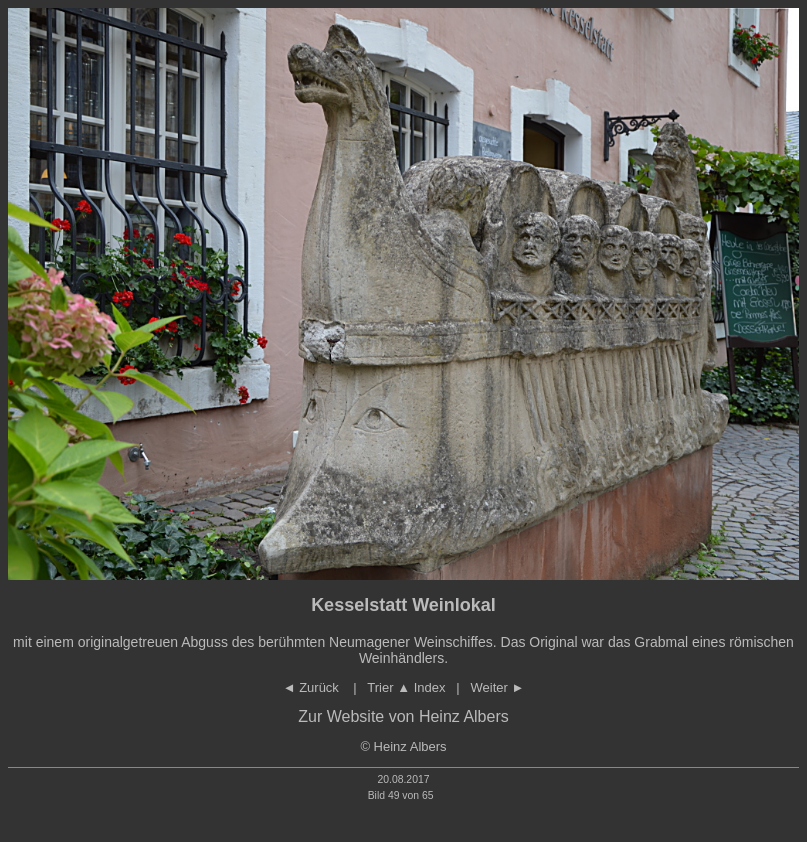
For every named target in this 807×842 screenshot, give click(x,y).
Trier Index (406, 687)
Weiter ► (498, 687)
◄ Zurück (313, 687)
